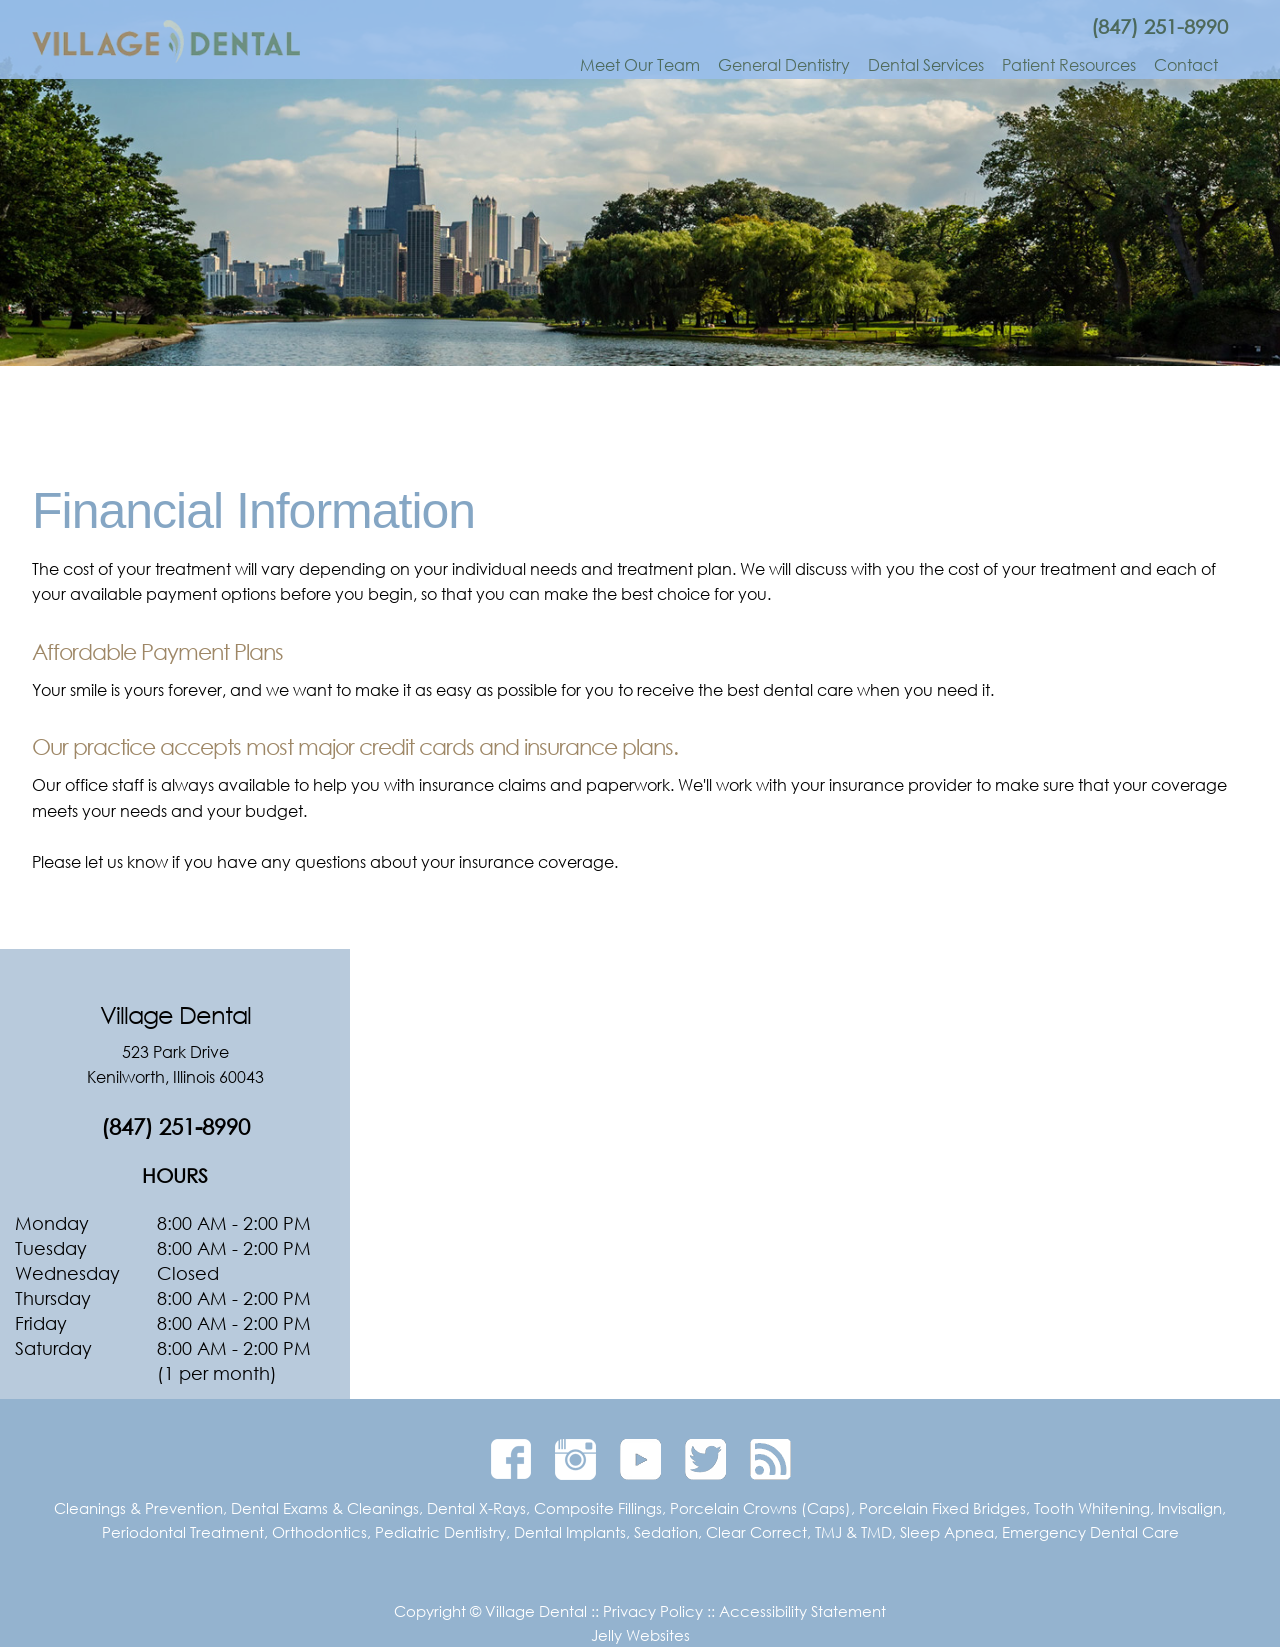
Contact (1186, 64)
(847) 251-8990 (1159, 26)
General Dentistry (784, 64)
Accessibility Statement (802, 1611)
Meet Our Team (640, 64)
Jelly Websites (640, 1635)
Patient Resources (1069, 64)
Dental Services (926, 64)
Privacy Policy (653, 1611)
